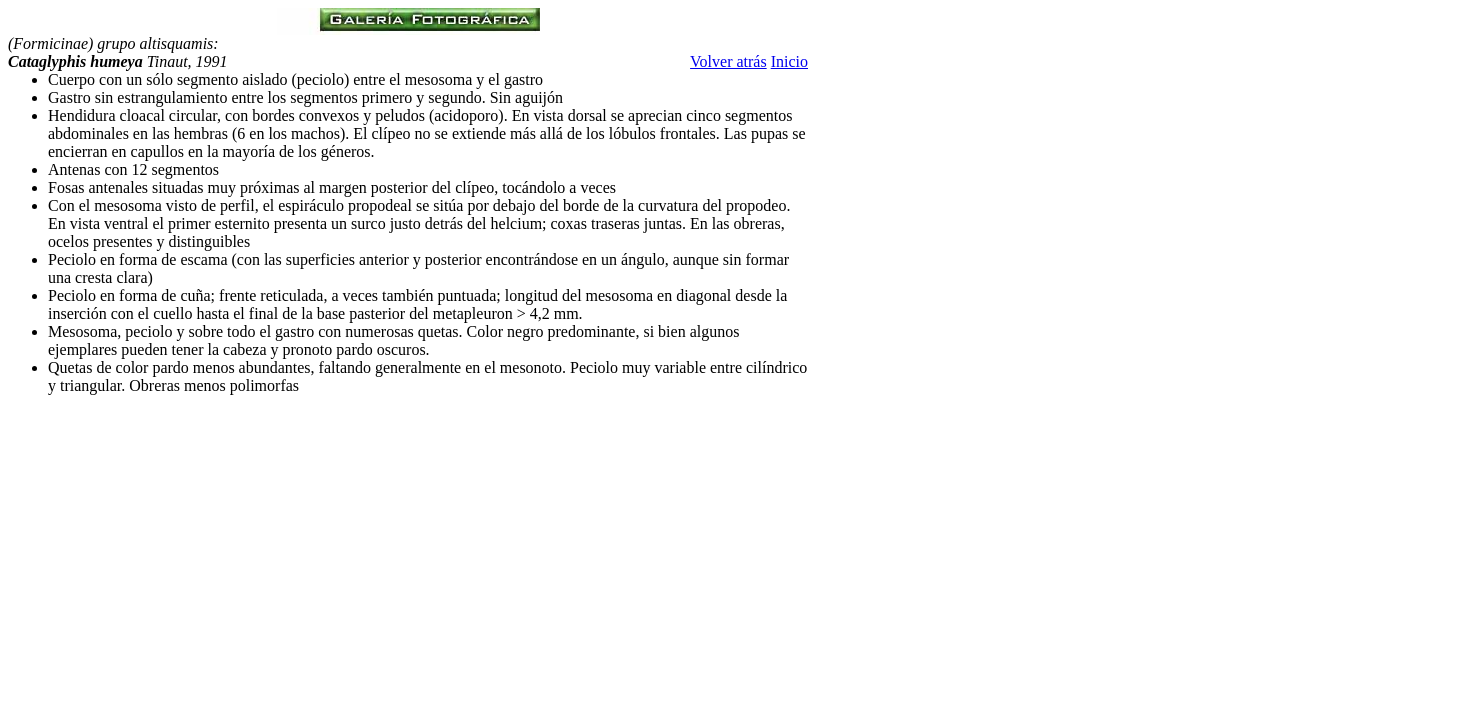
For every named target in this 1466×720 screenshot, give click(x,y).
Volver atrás (728, 61)
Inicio (789, 61)
